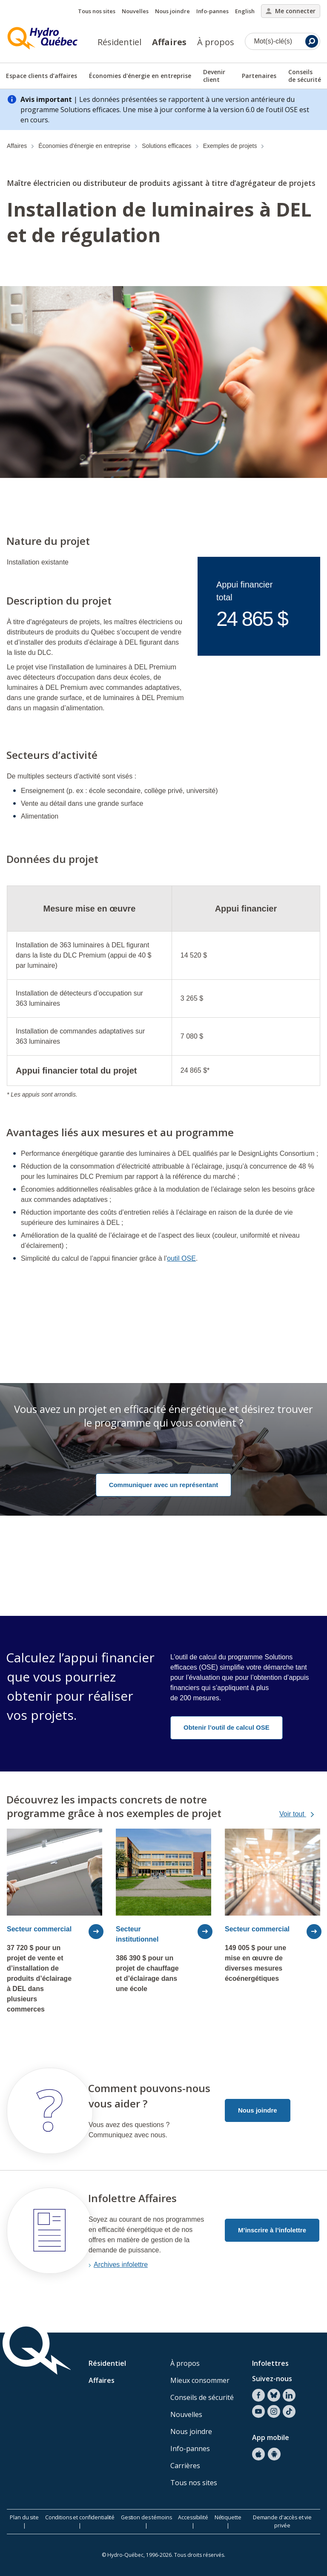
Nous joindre (172, 11)
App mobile (270, 2437)
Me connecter (291, 11)
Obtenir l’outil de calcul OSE (227, 1727)
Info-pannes (212, 11)
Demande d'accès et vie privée (282, 2521)
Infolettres (270, 2363)
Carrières (185, 2465)
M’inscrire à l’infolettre (272, 2230)
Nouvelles (135, 11)
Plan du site (24, 2517)
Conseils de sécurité (202, 2397)
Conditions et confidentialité (80, 2517)
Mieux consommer (199, 2380)
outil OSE (181, 1258)
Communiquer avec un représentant (163, 1484)
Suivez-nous (272, 2378)
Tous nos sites (96, 11)
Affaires (169, 42)
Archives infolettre (121, 2264)
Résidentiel (119, 42)
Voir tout (303, 1814)
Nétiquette (228, 2517)
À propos (215, 42)
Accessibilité (193, 2517)
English (245, 11)
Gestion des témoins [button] (146, 2517)
